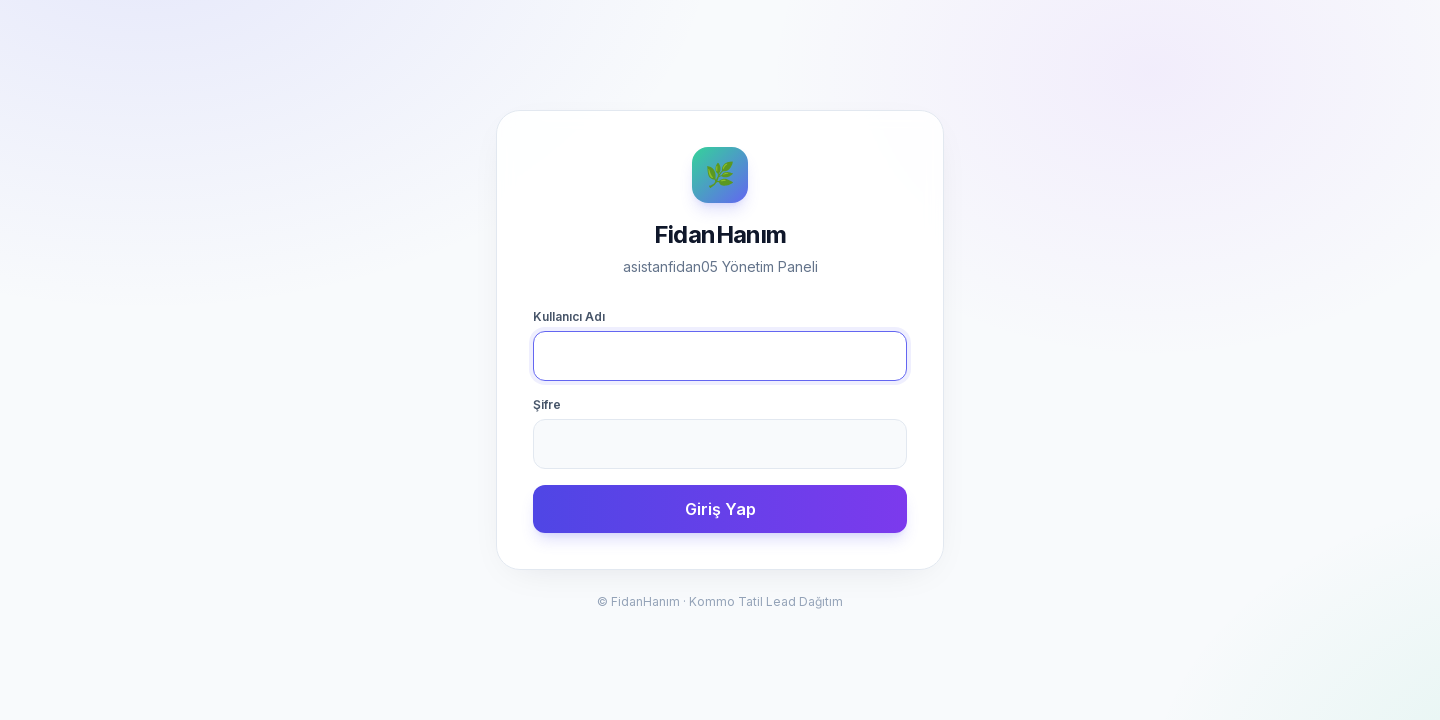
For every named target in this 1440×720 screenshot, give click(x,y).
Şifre (547, 404)
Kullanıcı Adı (569, 316)
